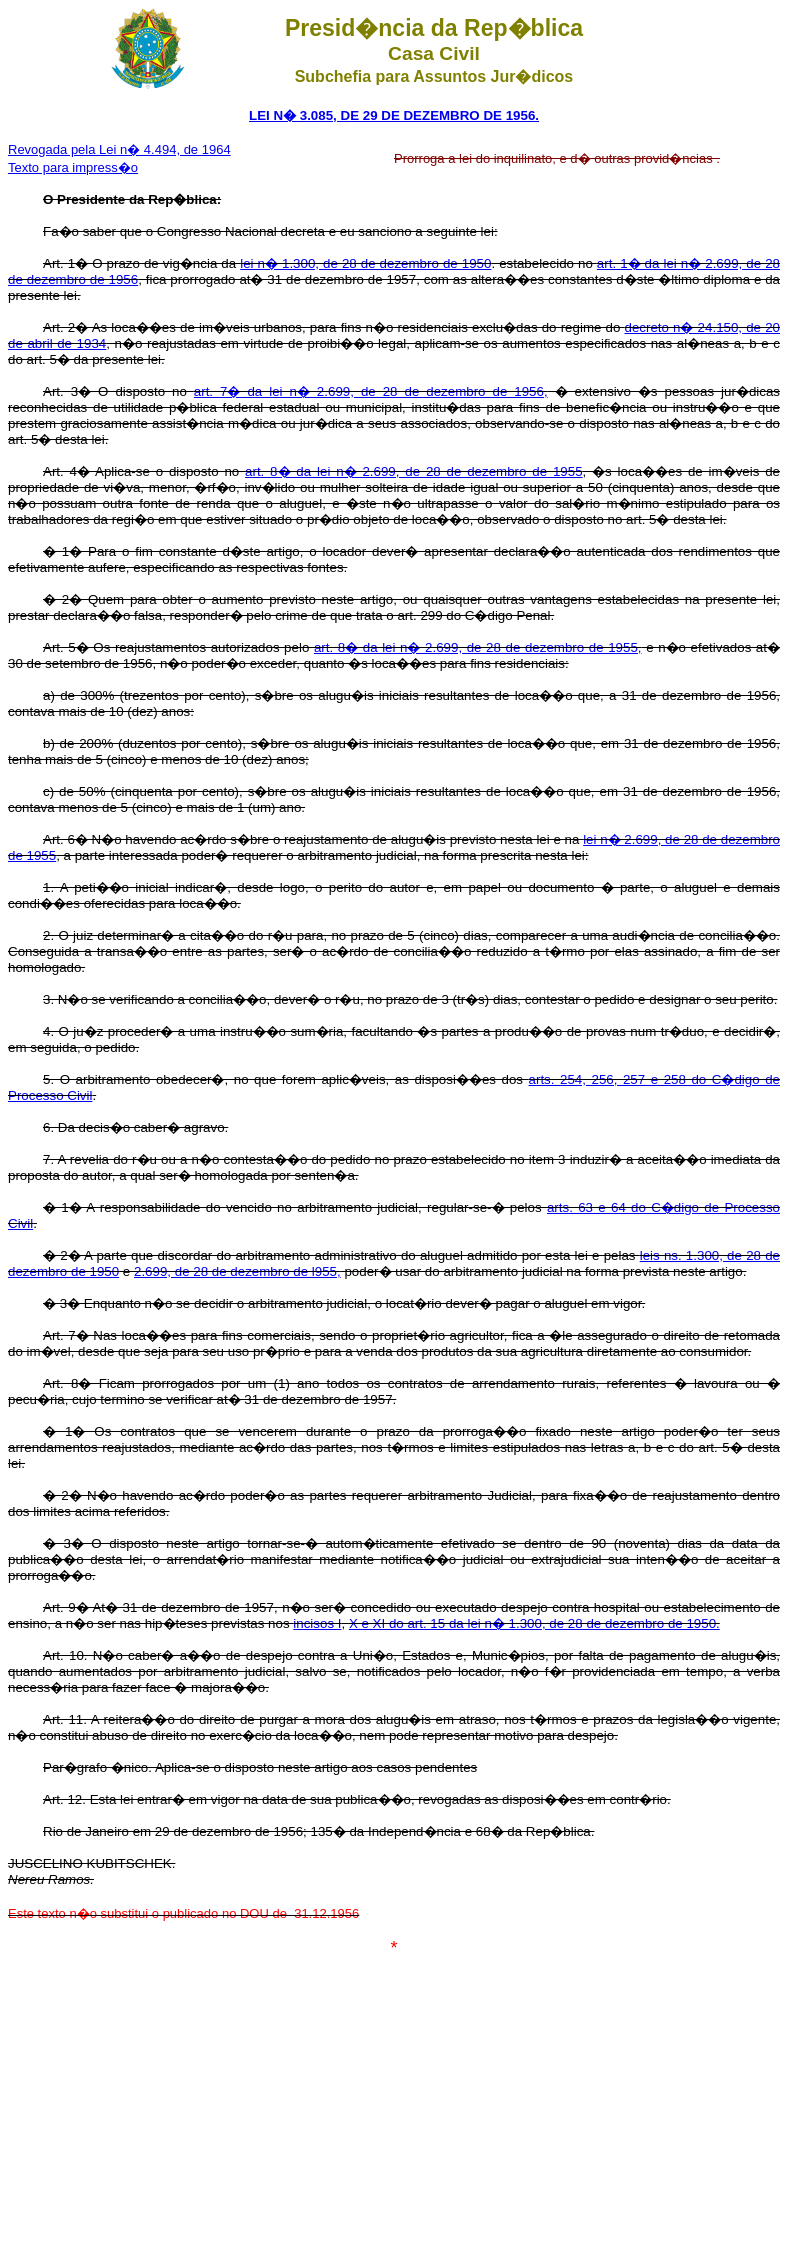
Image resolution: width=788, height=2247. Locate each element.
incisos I (317, 1623)
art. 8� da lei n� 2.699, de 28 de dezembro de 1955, (478, 647)
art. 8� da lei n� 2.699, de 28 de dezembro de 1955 (414, 471)
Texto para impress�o (73, 167)
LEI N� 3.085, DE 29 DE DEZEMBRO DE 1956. (394, 115)
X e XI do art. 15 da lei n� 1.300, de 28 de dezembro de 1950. (534, 1623)
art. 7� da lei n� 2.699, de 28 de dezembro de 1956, (371, 391)
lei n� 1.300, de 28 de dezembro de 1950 (365, 263)
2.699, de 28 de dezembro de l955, (237, 1271)
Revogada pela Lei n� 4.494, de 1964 (119, 149)
